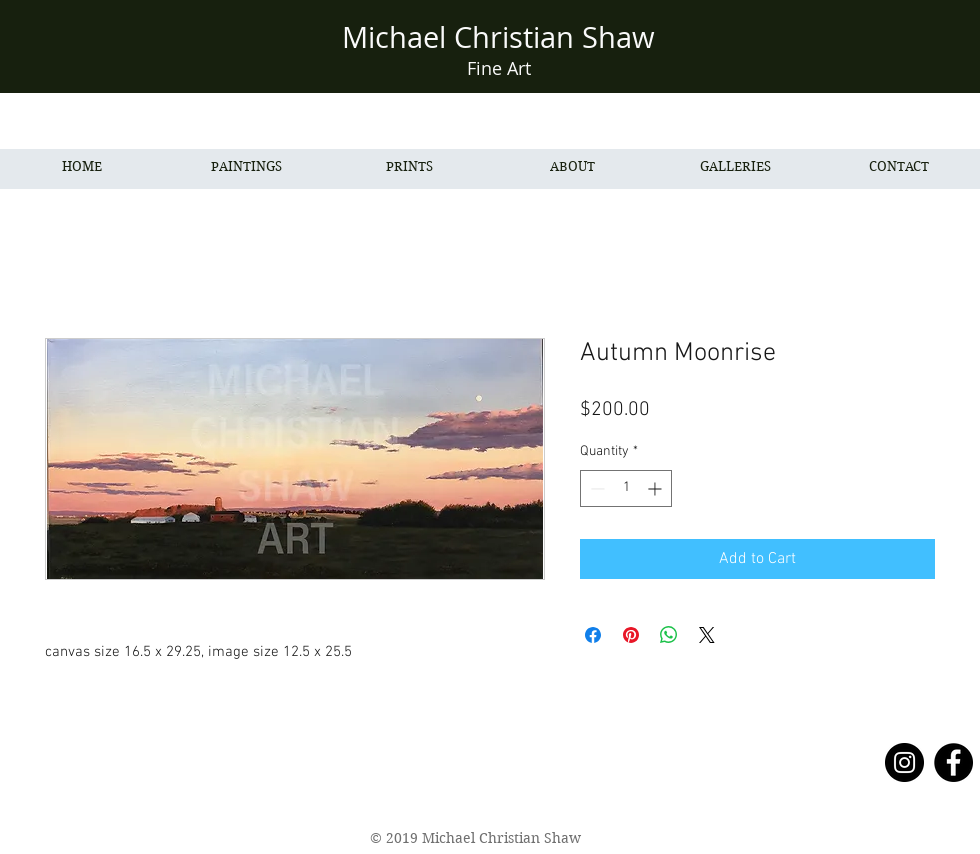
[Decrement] (595, 488)
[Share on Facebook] (593, 635)
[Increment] (656, 488)
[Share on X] (707, 635)
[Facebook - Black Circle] (953, 762)
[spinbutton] (626, 488)
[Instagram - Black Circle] (904, 762)
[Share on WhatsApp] (669, 635)
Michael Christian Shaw (498, 37)
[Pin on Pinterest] (631, 635)
